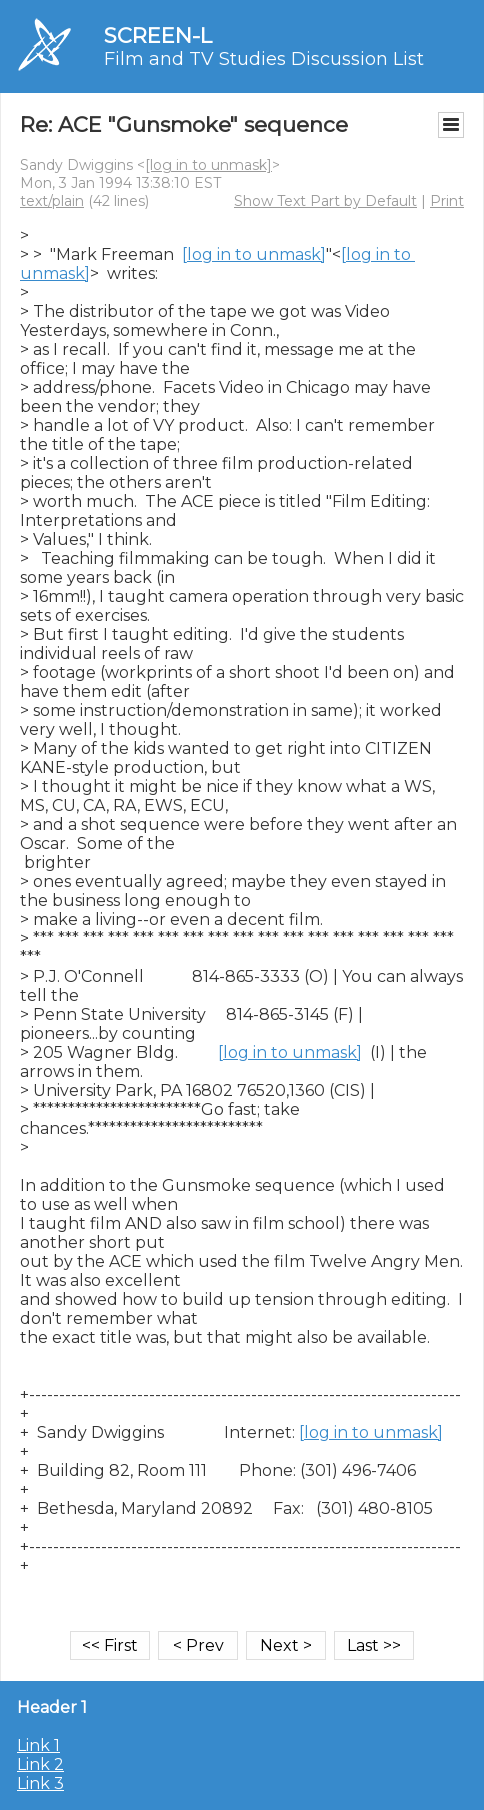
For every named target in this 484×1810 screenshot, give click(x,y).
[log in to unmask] (208, 165)
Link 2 (40, 1764)
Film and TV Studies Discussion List (264, 59)
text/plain (52, 201)
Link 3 (40, 1783)
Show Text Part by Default (325, 201)
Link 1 (38, 1745)
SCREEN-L (158, 35)
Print (447, 201)
